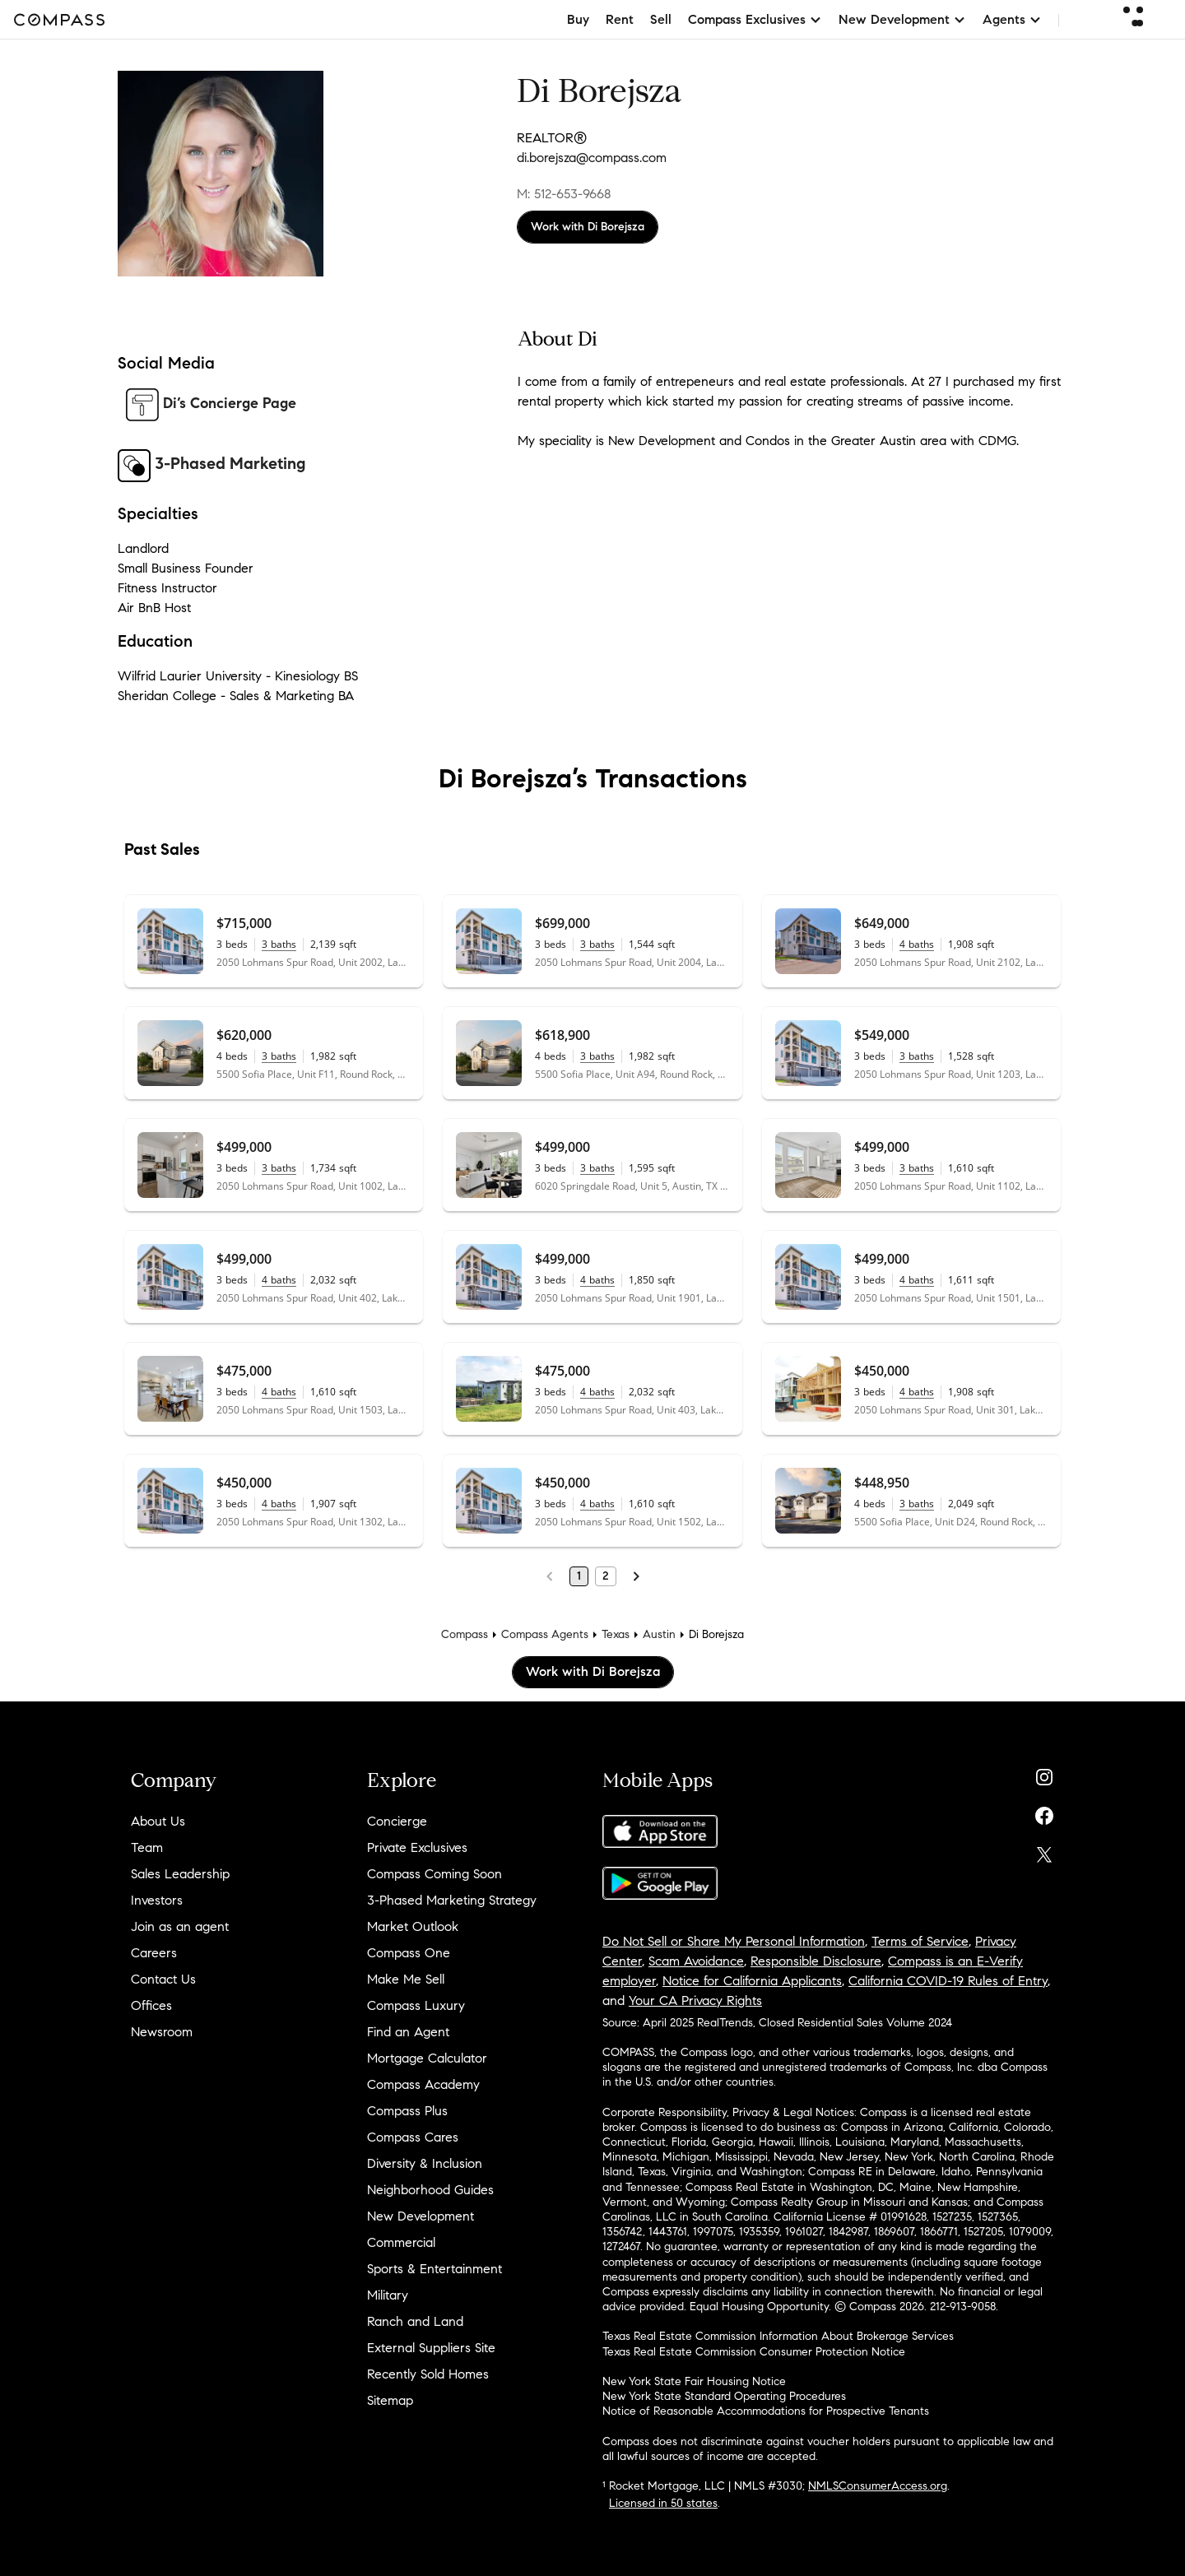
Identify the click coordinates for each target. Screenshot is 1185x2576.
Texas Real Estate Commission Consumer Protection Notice (753, 2352)
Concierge (397, 1821)
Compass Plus (407, 2111)
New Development (420, 2216)
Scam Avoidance (696, 1961)
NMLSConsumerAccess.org (877, 2486)
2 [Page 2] (605, 1576)
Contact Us (163, 1979)
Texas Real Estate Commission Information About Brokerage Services (778, 2336)
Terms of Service (920, 1941)
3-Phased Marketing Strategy (452, 1900)
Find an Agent (408, 2032)
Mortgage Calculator (427, 2058)
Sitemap (390, 2400)
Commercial (401, 2242)
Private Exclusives (417, 1847)
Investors (157, 1900)
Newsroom (162, 2032)
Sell (661, 19)
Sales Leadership (180, 1874)
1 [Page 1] (579, 1576)
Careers (154, 1953)
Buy (578, 19)
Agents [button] (1012, 19)
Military (387, 2295)
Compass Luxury (416, 2005)
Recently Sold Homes (428, 2374)
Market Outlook (412, 1926)
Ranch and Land (415, 2321)
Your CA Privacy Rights (695, 2000)
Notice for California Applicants (752, 1981)
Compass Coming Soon (434, 1874)
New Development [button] (902, 19)
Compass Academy (423, 2084)
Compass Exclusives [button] (755, 19)
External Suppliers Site (431, 2348)
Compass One (408, 1953)
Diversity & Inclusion (424, 2163)
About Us (158, 1821)
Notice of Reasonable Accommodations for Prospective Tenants (765, 2411)
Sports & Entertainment (434, 2269)
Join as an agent (180, 1926)
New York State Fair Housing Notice (694, 2381)
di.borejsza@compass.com (592, 157)
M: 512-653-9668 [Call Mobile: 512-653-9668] (564, 194)
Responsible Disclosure (815, 1961)
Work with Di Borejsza (587, 227)
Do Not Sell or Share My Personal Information (733, 1941)
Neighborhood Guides (430, 2190)
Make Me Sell (405, 1979)
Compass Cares (412, 2137)
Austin (659, 1634)
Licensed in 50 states (663, 2503)
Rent (620, 19)
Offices (151, 2005)
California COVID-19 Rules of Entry (948, 1981)
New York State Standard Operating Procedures (724, 2396)
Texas (616, 1634)
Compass (464, 1634)
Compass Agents (544, 1634)
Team (147, 1847)
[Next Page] (636, 1576)
